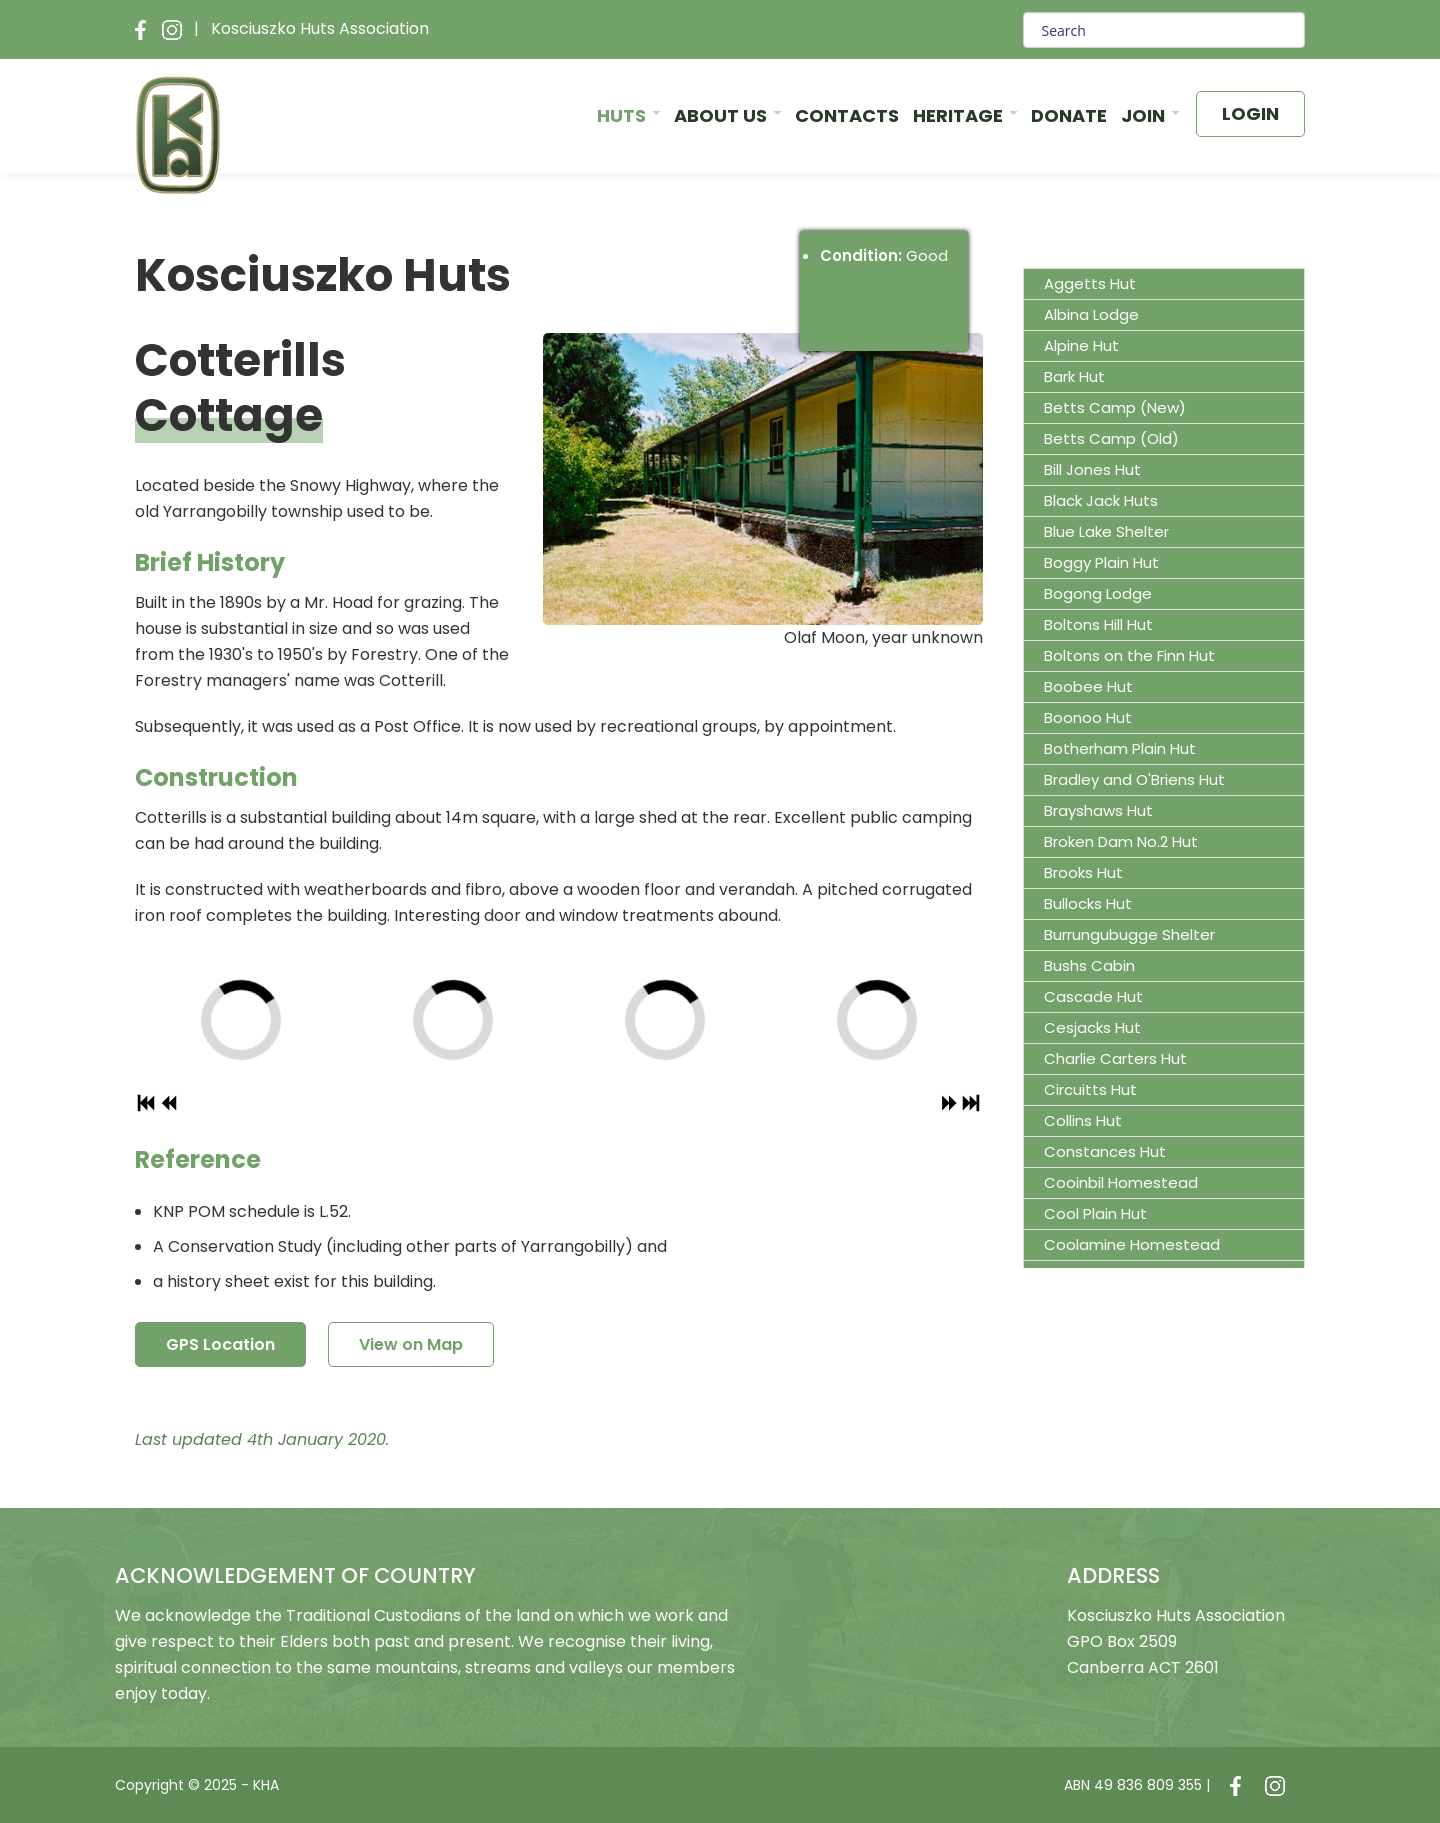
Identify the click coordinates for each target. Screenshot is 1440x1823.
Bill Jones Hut (1092, 469)
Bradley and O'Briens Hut (1134, 779)
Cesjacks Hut (1092, 1027)
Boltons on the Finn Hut (1129, 655)
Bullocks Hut (1088, 903)
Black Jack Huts (1101, 500)
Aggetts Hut (1090, 283)
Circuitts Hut (1090, 1089)
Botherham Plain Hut (1120, 748)
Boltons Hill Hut (1098, 624)
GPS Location (220, 1344)
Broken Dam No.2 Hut (1121, 841)
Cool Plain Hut (1095, 1213)
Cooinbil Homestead (1121, 1182)
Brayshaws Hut (1098, 810)
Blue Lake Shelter (1106, 531)
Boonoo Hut (1088, 717)
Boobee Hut (1088, 686)
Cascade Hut (1093, 996)
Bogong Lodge (1098, 593)
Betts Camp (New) (1115, 407)
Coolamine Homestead (1132, 1244)
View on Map (411, 1344)
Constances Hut (1105, 1151)
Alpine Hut (1081, 345)
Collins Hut (1083, 1120)
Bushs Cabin (1089, 965)
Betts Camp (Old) (1111, 438)
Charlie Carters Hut (1115, 1058)
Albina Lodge (1091, 314)
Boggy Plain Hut (1101, 562)
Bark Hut (1074, 376)
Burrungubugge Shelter (1129, 934)
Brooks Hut (1083, 872)
